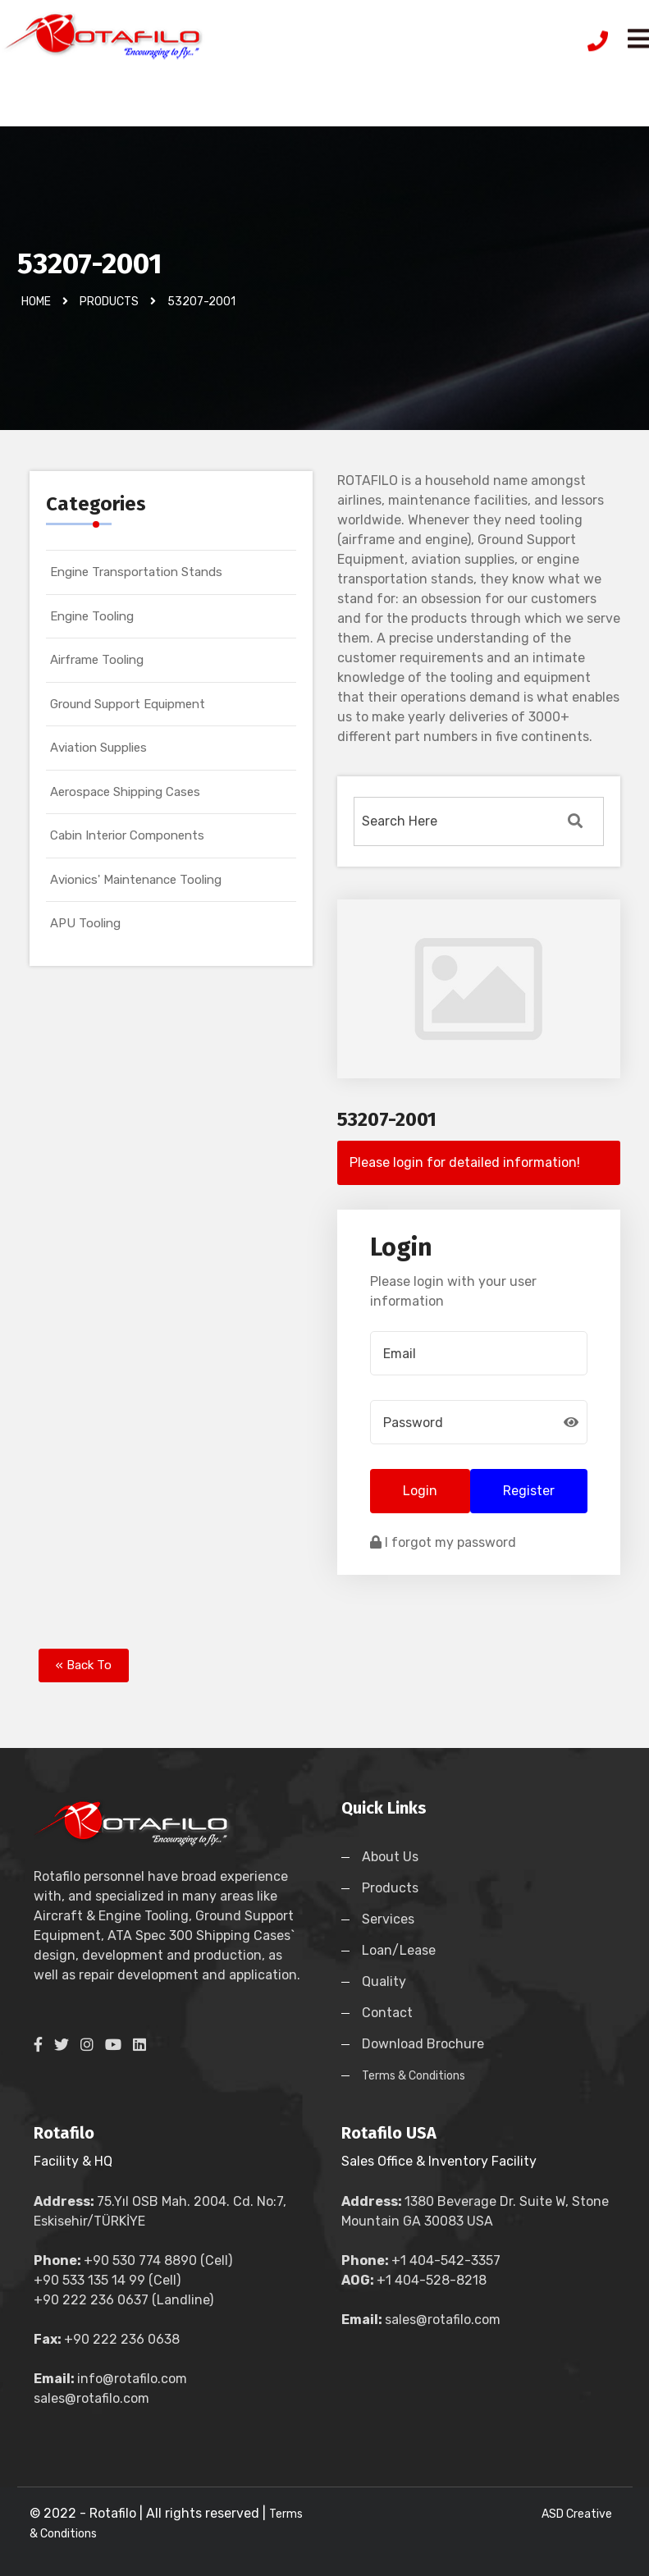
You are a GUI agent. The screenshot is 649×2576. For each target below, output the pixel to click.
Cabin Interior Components (127, 835)
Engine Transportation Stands (136, 572)
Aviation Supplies (98, 747)
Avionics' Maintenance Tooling (136, 879)
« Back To (84, 1665)
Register (529, 1490)
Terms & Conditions (413, 2076)
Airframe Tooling (97, 659)
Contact (387, 2012)
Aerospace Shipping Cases (125, 792)
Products (390, 1888)
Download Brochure (423, 2044)
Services (388, 1919)
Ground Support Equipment (127, 704)
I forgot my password (443, 1542)
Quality (384, 1981)
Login (420, 1490)
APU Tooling (85, 923)
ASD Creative (577, 2514)
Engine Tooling (92, 616)
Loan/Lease (399, 1950)
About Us (390, 1857)
